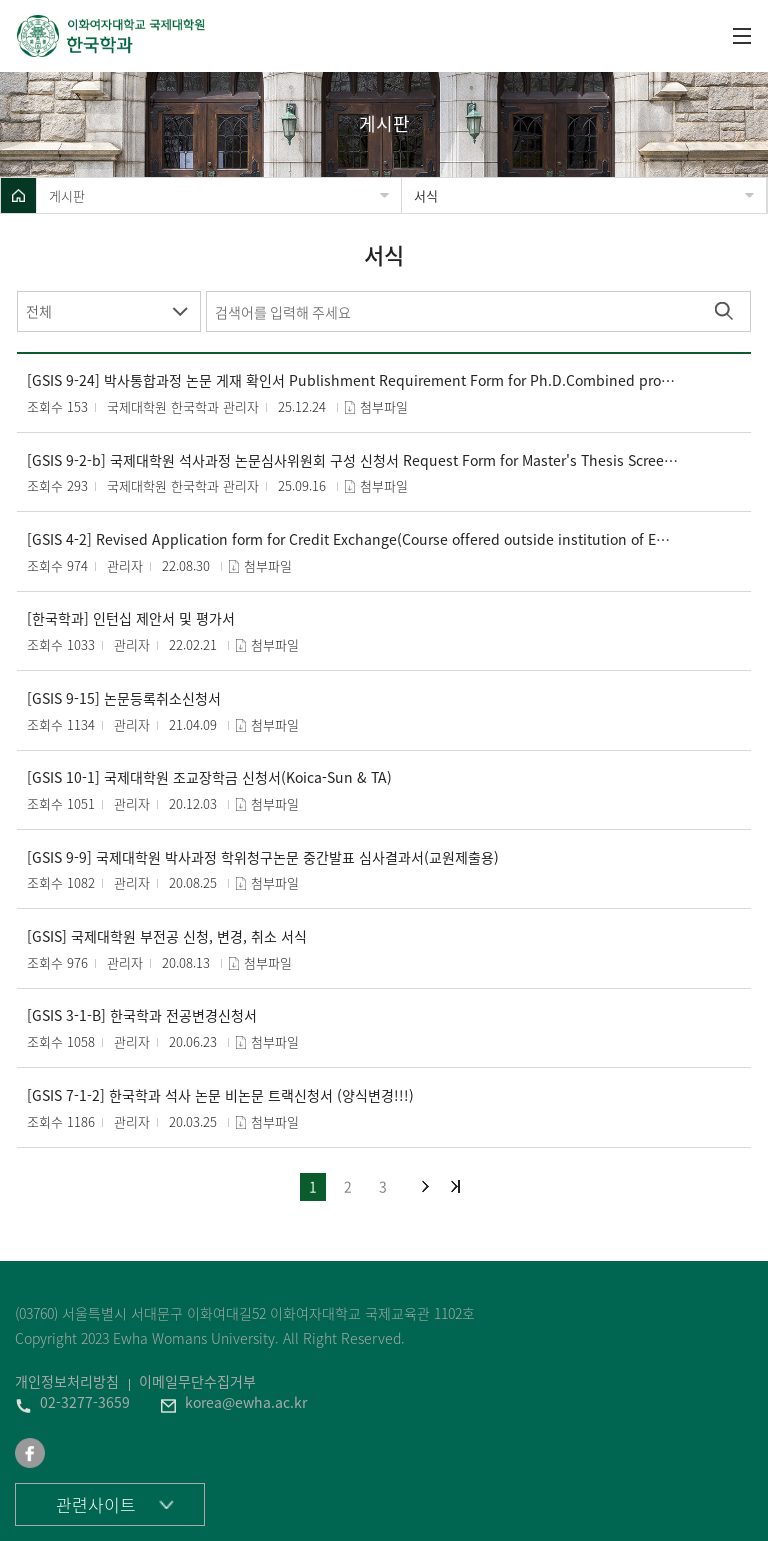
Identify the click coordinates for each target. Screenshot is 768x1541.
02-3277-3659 (85, 1402)
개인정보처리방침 (67, 1381)
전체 (39, 311)
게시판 (67, 195)
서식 (426, 195)
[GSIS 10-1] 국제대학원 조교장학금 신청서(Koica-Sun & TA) (209, 777)
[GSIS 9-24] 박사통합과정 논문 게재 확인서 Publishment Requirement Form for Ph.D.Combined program (353, 380)
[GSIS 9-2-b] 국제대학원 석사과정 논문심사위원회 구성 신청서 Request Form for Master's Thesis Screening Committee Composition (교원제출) (353, 460)
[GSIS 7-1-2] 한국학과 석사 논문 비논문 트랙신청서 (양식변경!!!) (220, 1095)
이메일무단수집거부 (197, 1381)
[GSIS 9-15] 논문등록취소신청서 (124, 698)
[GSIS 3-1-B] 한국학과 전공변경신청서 (142, 1015)
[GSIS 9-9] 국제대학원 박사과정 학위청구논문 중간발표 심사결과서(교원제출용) (263, 857)
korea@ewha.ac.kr (246, 1402)
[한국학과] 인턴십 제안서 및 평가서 (131, 618)
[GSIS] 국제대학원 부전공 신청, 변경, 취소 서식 (167, 936)
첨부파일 (384, 406)
